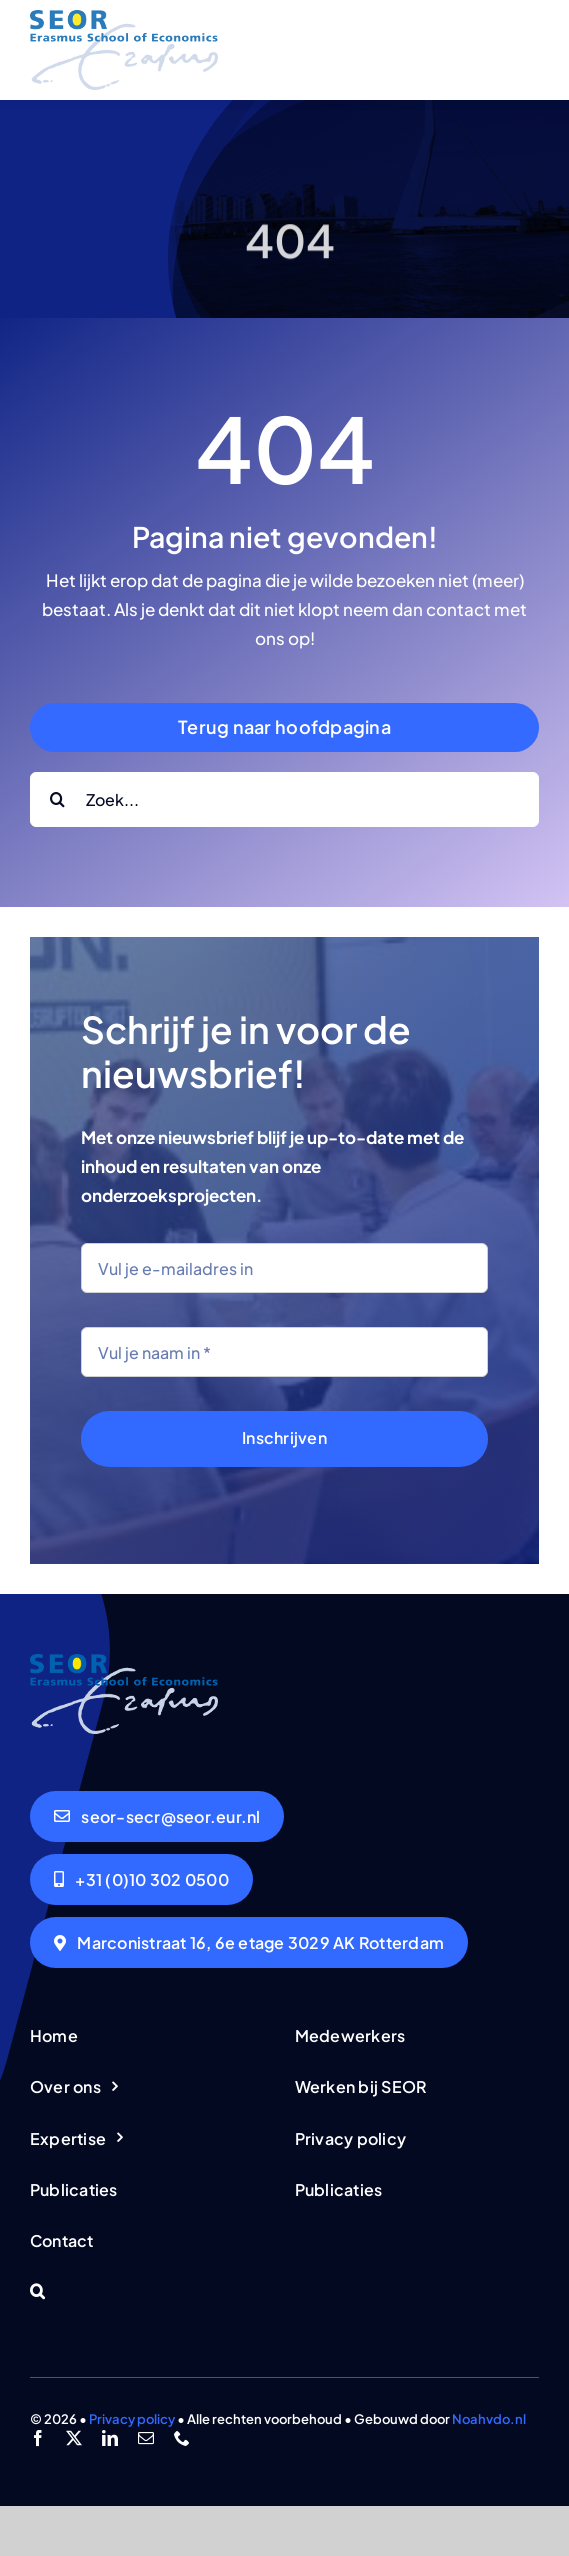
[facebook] (38, 2438)
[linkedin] (110, 2438)
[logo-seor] (124, 18)
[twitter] (74, 2438)
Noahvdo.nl (489, 2419)
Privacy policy (132, 2419)
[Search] (57, 799)
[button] (152, 2292)
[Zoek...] (284, 799)
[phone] (182, 2438)
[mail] (146, 2438)
